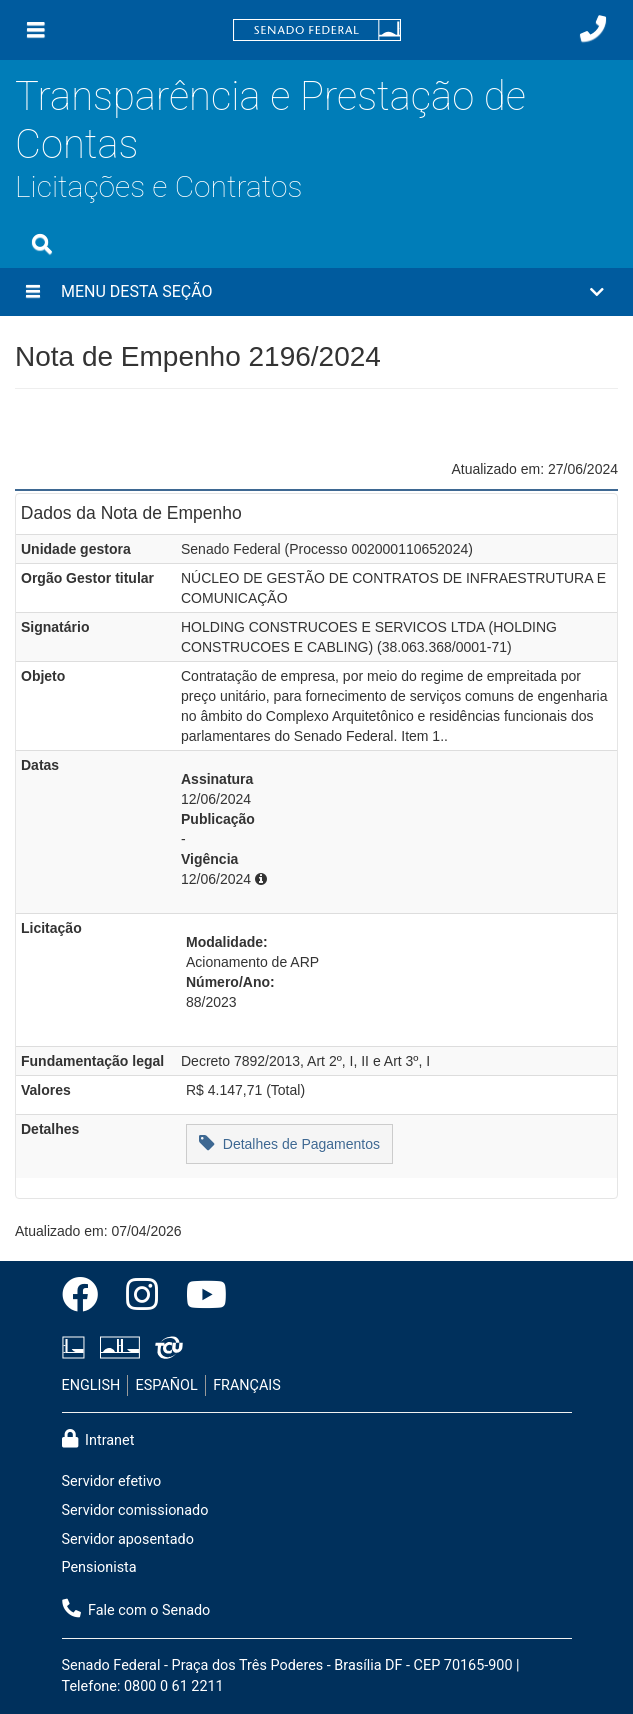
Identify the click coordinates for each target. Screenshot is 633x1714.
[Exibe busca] (42, 244)
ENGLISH (91, 1385)
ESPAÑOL (167, 1385)
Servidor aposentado (128, 1539)
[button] (316, 292)
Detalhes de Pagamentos (289, 1142)
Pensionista (99, 1567)
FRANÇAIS (247, 1385)
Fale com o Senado (136, 1609)
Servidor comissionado (135, 1510)
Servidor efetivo (112, 1481)
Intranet (98, 1439)
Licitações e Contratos (158, 186)
